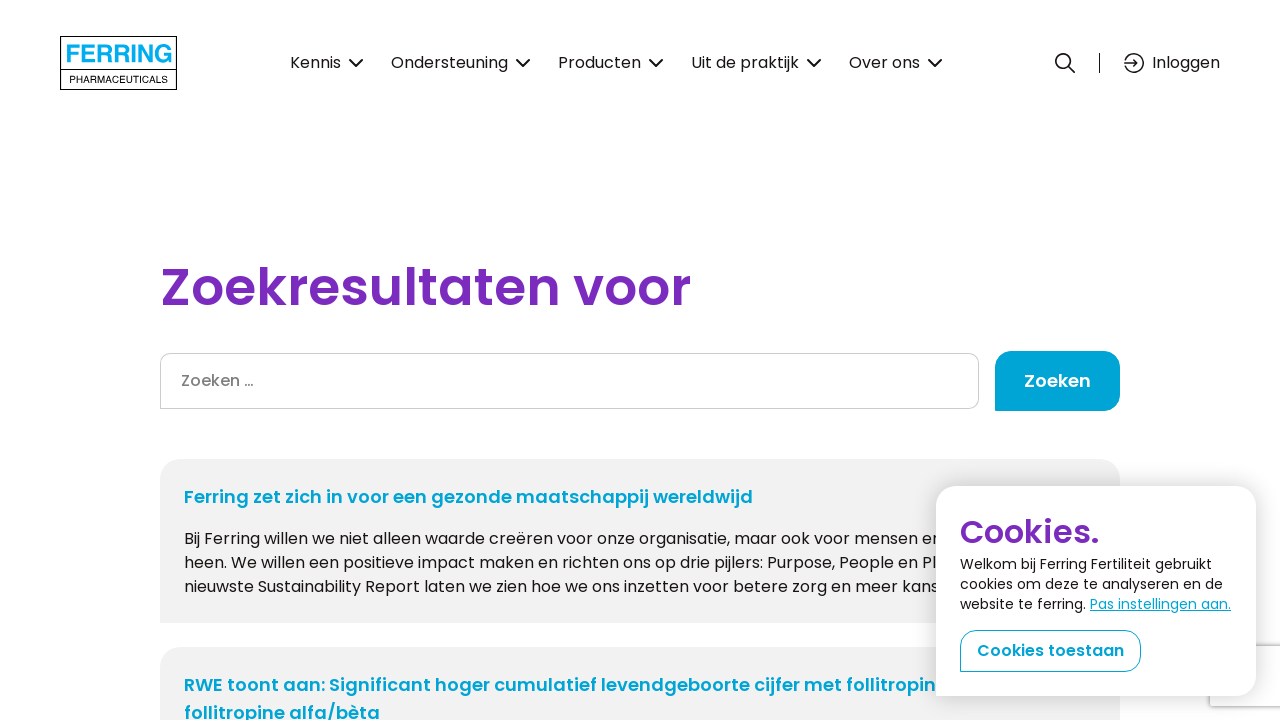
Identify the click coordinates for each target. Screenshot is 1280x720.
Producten (610, 62)
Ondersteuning (460, 62)
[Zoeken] (1065, 63)
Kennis (326, 62)
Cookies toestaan (1050, 650)
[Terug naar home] (118, 63)
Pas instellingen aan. (1160, 604)
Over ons (895, 62)
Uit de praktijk (756, 62)
